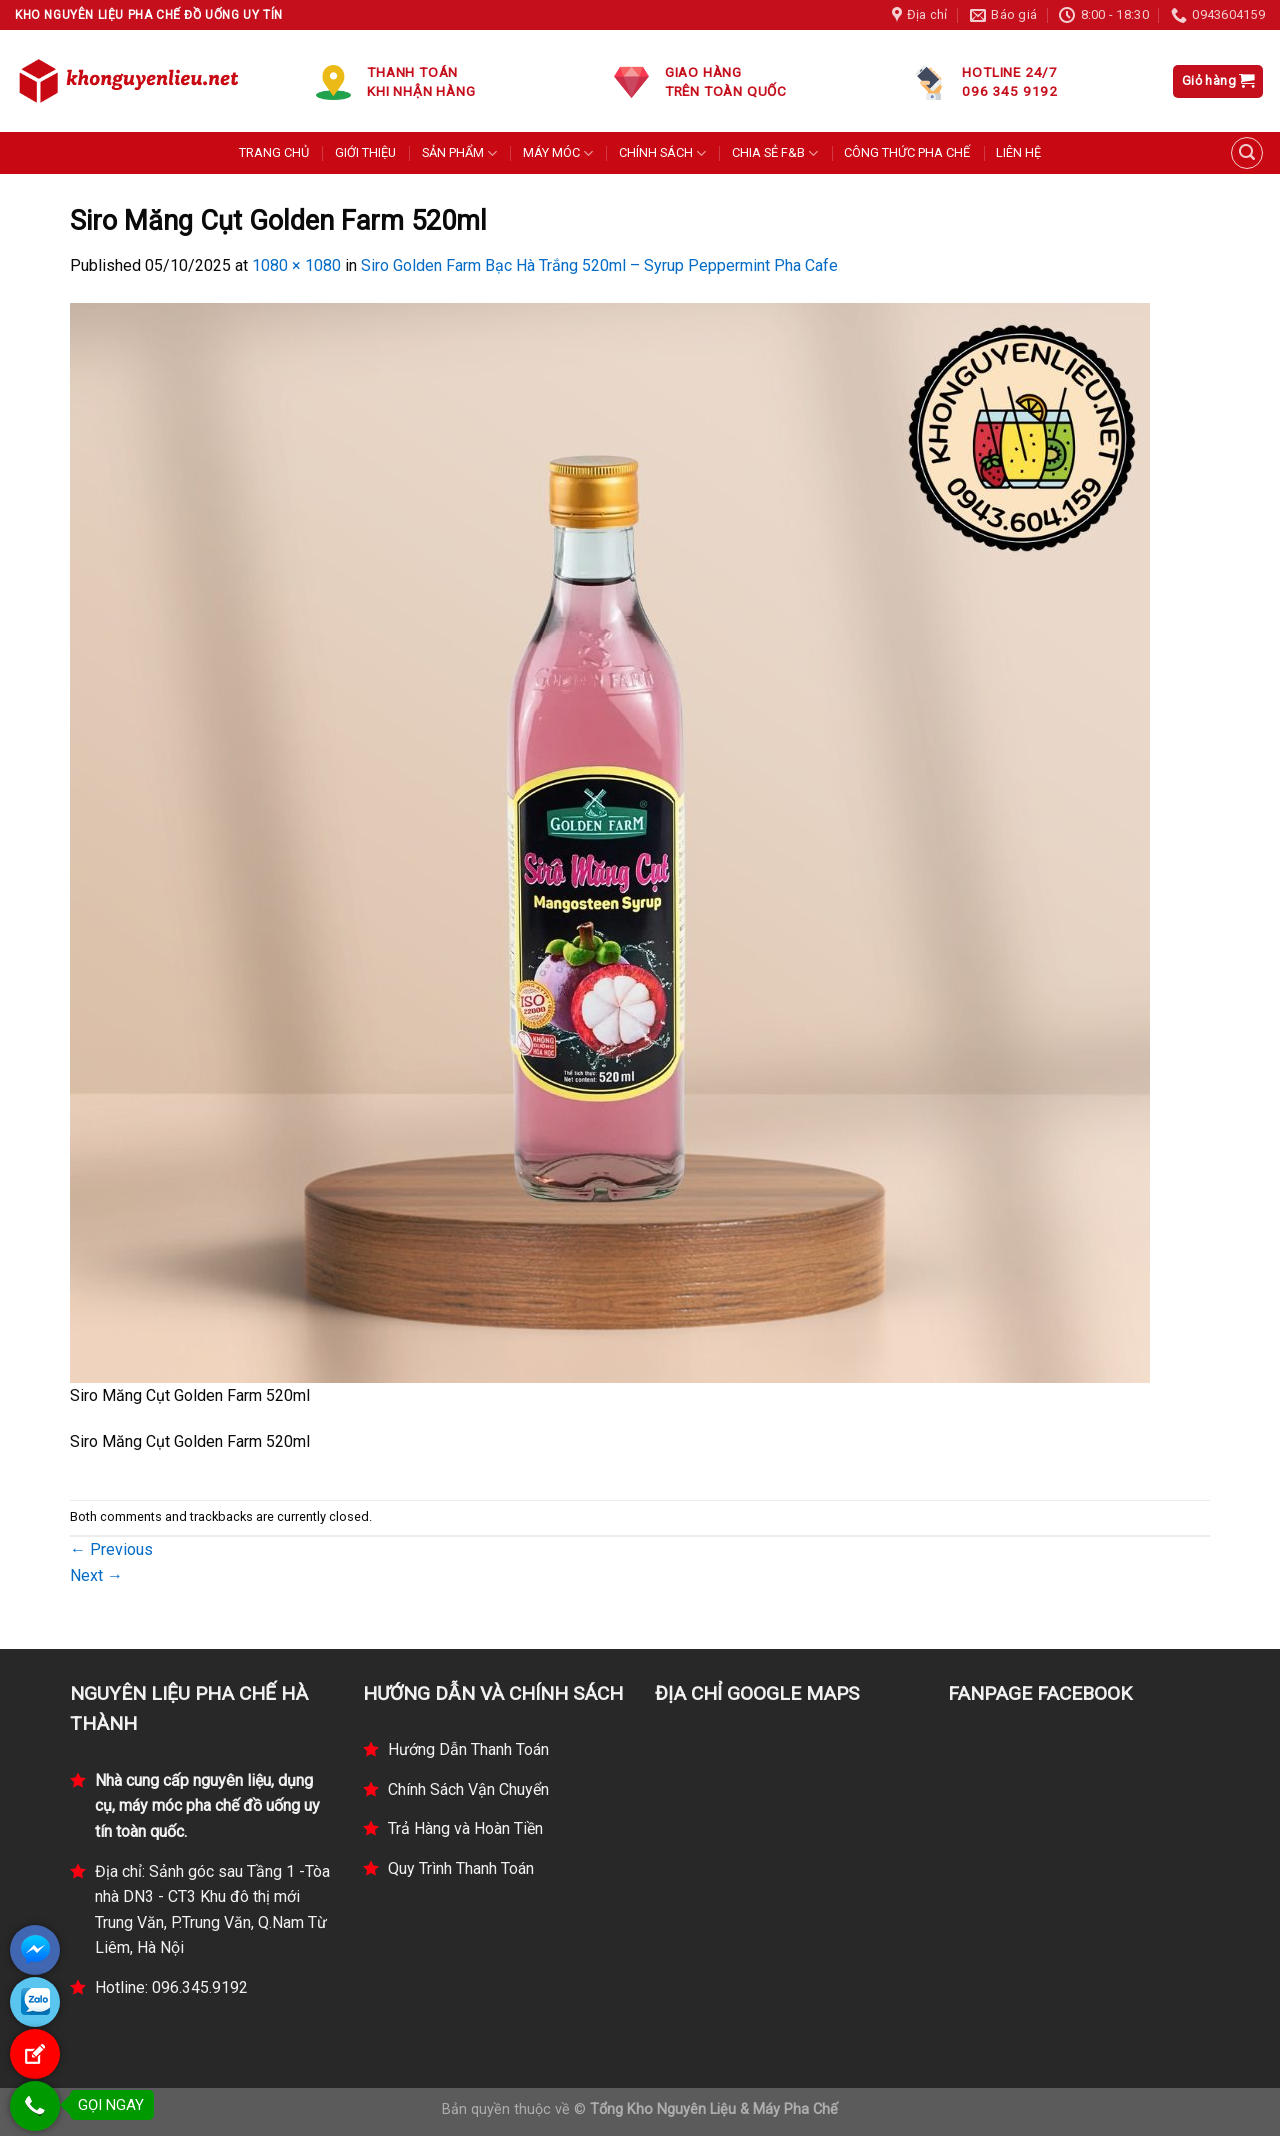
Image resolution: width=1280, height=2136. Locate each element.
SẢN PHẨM (459, 153)
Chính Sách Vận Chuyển (468, 1789)
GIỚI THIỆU (365, 152)
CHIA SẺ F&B (775, 153)
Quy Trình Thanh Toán (461, 1868)
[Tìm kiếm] (1247, 153)
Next (96, 1575)
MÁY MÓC (558, 153)
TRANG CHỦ (274, 152)
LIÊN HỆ (1018, 152)
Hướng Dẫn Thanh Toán (468, 1749)
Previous (111, 1549)
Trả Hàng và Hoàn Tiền (465, 1828)
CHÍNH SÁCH (662, 153)
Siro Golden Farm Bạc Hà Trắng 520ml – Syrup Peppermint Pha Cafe (599, 265)
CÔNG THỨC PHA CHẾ (907, 152)
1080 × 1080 (296, 265)
